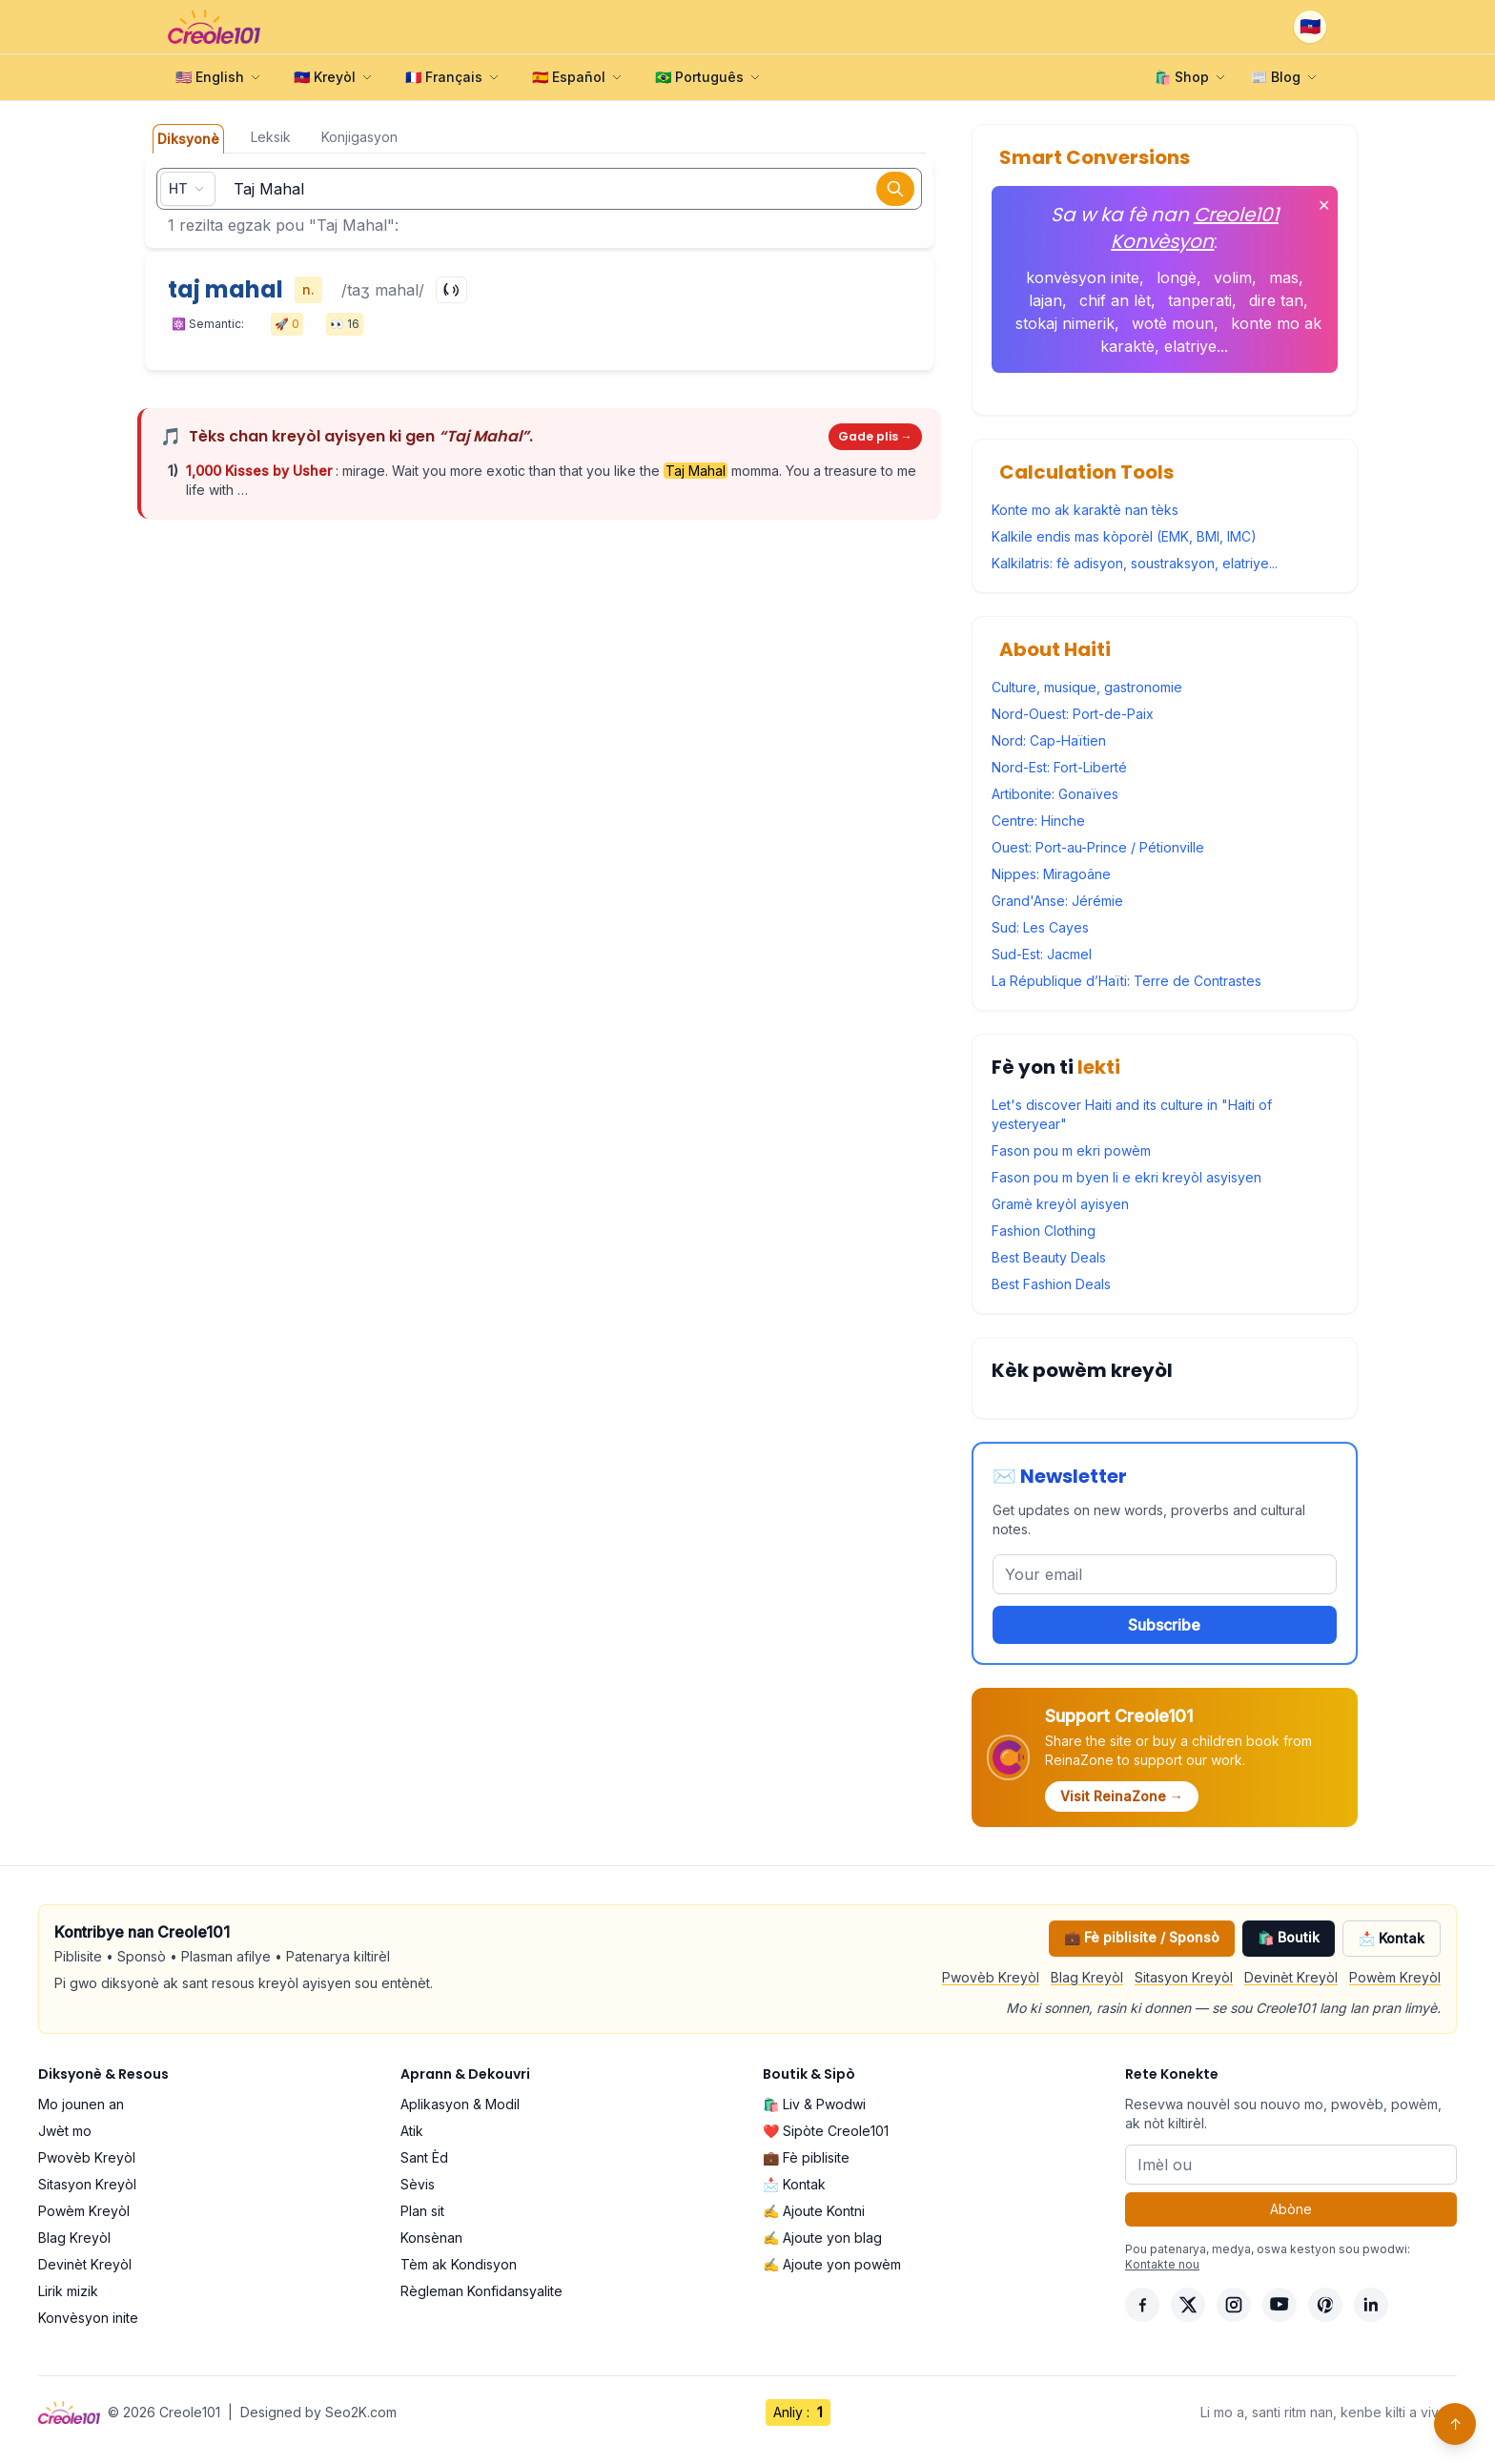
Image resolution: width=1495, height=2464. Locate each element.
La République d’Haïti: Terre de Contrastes (1126, 981)
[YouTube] (1279, 2305)
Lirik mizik (68, 2291)
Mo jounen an (81, 2104)
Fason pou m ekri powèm (1071, 1150)
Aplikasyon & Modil (460, 2104)
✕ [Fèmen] (1324, 205)
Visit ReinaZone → (1121, 1796)
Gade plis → (875, 436)
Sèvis (417, 2184)
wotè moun (1173, 323)
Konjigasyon (359, 137)
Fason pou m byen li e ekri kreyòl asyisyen (1126, 1177)
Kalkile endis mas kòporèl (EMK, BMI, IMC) (1124, 536)
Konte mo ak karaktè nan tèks (1085, 510)
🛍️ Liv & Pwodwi (814, 2104)
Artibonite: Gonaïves (1055, 794)
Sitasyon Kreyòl (1184, 1977)
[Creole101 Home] (214, 27)
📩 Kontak (1391, 1938)
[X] (1188, 2305)
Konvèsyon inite (88, 2318)
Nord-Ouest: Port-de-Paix (1073, 714)
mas (1284, 277)
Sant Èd (424, 2157)
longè (1177, 277)
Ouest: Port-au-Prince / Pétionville (1098, 847)
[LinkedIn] (1371, 2305)
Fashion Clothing (1044, 1230)
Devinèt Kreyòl (1291, 1977)
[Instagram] (1234, 2305)
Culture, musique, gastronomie (1087, 687)
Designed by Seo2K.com (318, 2412)
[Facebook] (1142, 2305)
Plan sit (422, 2211)
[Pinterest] (1325, 2305)
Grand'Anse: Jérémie (1057, 901)
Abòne (1291, 2209)
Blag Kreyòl (1087, 1977)
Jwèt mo (65, 2131)
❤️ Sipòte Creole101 (826, 2131)
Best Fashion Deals (1051, 1284)
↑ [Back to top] (1455, 2423)
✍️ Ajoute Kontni (814, 2211)
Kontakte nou (1162, 2264)
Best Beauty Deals (1049, 1257)
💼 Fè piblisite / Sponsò (1141, 1937)
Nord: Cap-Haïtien (1049, 740)
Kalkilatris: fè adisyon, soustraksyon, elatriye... (1135, 563)
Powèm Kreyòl (1395, 1977)
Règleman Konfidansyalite (481, 2291)
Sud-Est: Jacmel (1042, 954)
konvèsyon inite (1082, 277)
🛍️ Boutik (1289, 1937)
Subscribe (1164, 1624)
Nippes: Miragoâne (1051, 874)
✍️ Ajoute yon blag (822, 2237)
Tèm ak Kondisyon (458, 2264)
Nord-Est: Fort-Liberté (1059, 767)
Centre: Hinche (1038, 820)
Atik (411, 2131)
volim (1233, 277)
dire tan (1276, 300)
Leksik (271, 137)
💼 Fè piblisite (806, 2157)
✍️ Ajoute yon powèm (832, 2264)
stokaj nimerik (1065, 323)
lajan (1045, 300)
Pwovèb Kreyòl (990, 1977)
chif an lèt (1115, 300)
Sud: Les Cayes (1040, 927)
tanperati (1200, 300)
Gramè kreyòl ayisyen (1060, 1204)
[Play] (451, 290)
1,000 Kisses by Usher (261, 470)
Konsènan (431, 2237)
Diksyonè (188, 139)
